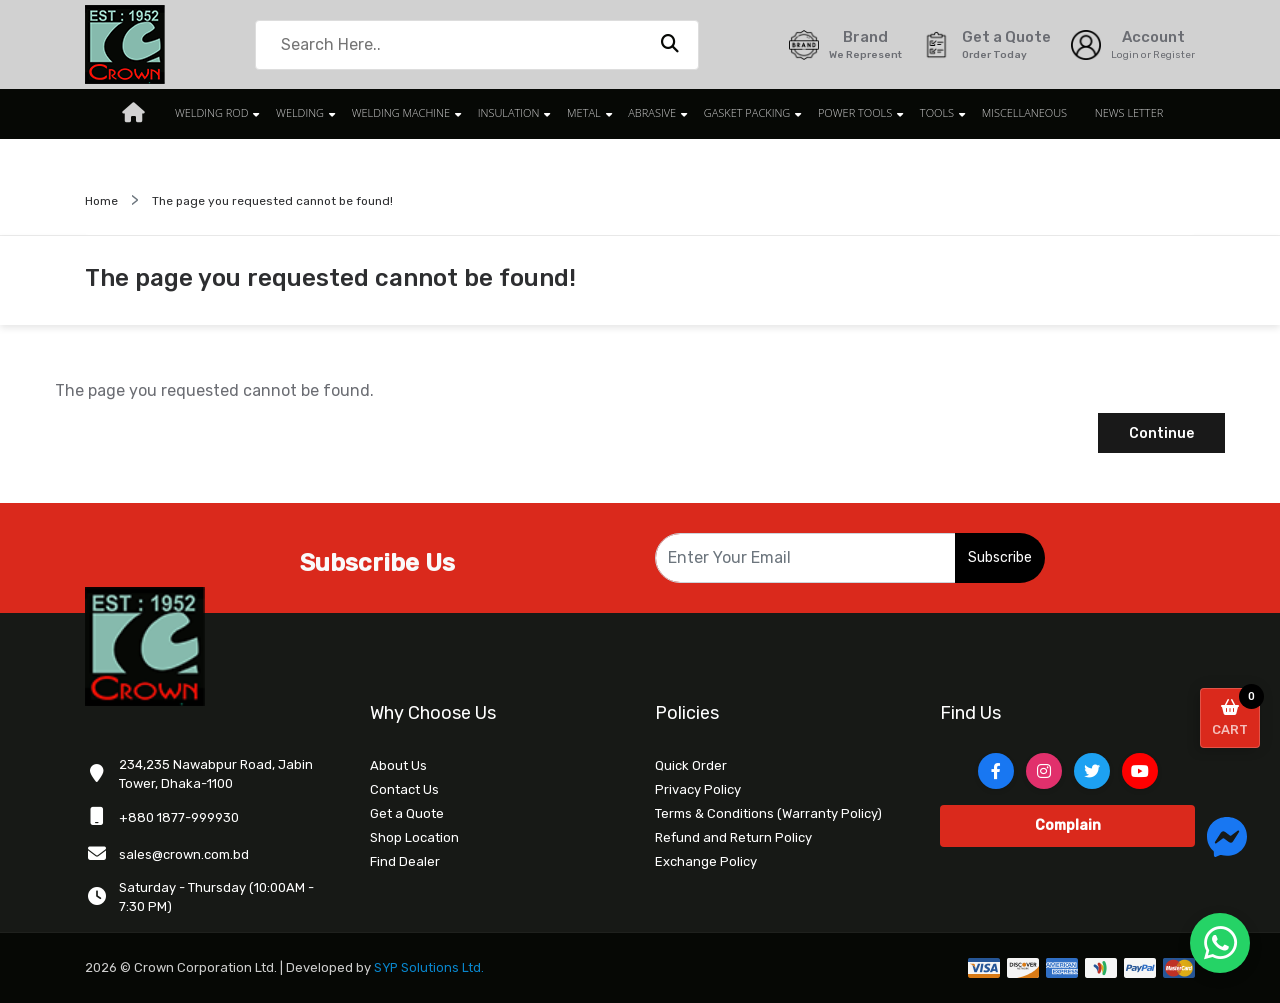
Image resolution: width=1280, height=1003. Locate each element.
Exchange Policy (706, 861)
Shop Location (414, 837)
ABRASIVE (649, 113)
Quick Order (691, 765)
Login (1125, 55)
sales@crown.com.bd (184, 854)
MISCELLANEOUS (1006, 113)
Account (1153, 37)
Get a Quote (407, 813)
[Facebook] (996, 771)
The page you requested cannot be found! (272, 201)
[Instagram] (1044, 771)
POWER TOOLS (844, 113)
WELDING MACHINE (408, 113)
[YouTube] (1140, 771)
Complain (1068, 825)
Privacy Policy (698, 789)
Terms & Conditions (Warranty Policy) (768, 813)
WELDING (311, 113)
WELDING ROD (226, 113)
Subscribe (1000, 557)
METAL (584, 113)
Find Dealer (405, 861)
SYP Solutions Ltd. (430, 967)
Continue (1161, 433)
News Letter (1107, 113)
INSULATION (512, 113)
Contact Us (404, 789)
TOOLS (922, 113)
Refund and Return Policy (733, 837)
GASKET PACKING (740, 113)
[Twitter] (1092, 771)
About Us (398, 765)
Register (1174, 55)
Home (101, 201)
